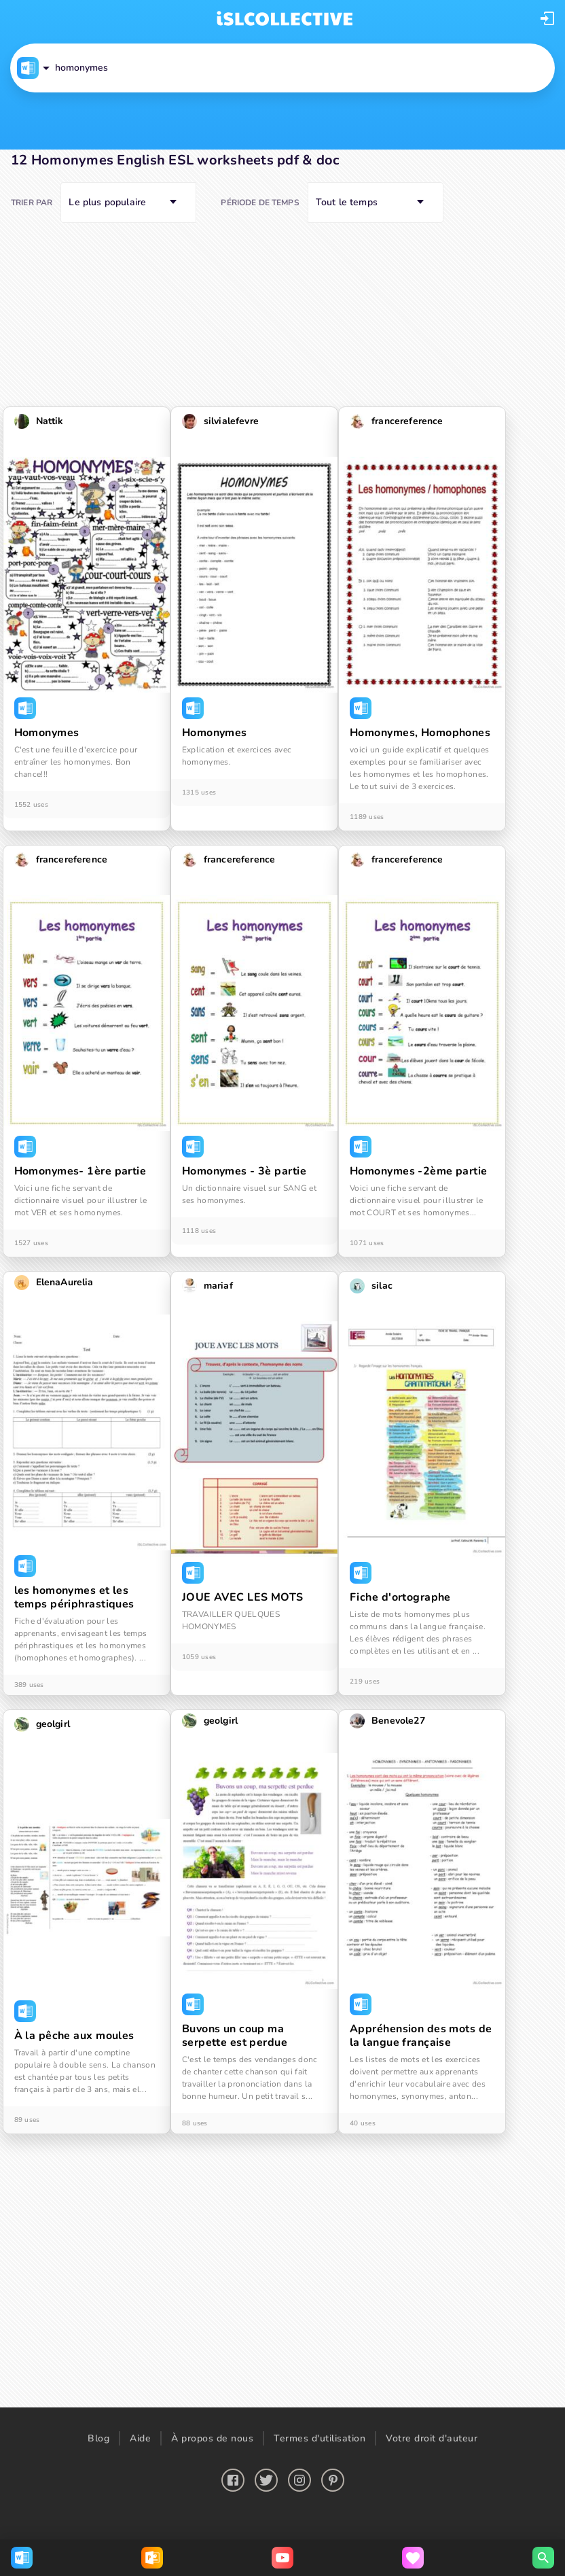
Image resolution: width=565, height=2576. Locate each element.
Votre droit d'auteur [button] (431, 2438)
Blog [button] (98, 2438)
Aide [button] (140, 2438)
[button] (547, 18)
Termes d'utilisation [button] (319, 2438)
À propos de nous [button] (212, 2438)
